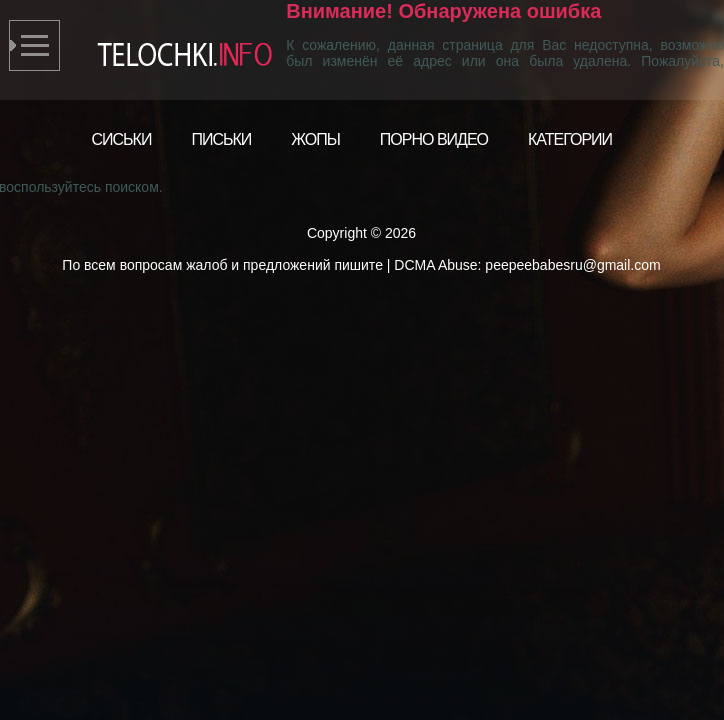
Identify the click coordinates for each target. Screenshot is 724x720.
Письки (221, 139)
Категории (570, 139)
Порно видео (434, 139)
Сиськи (122, 139)
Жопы (315, 139)
